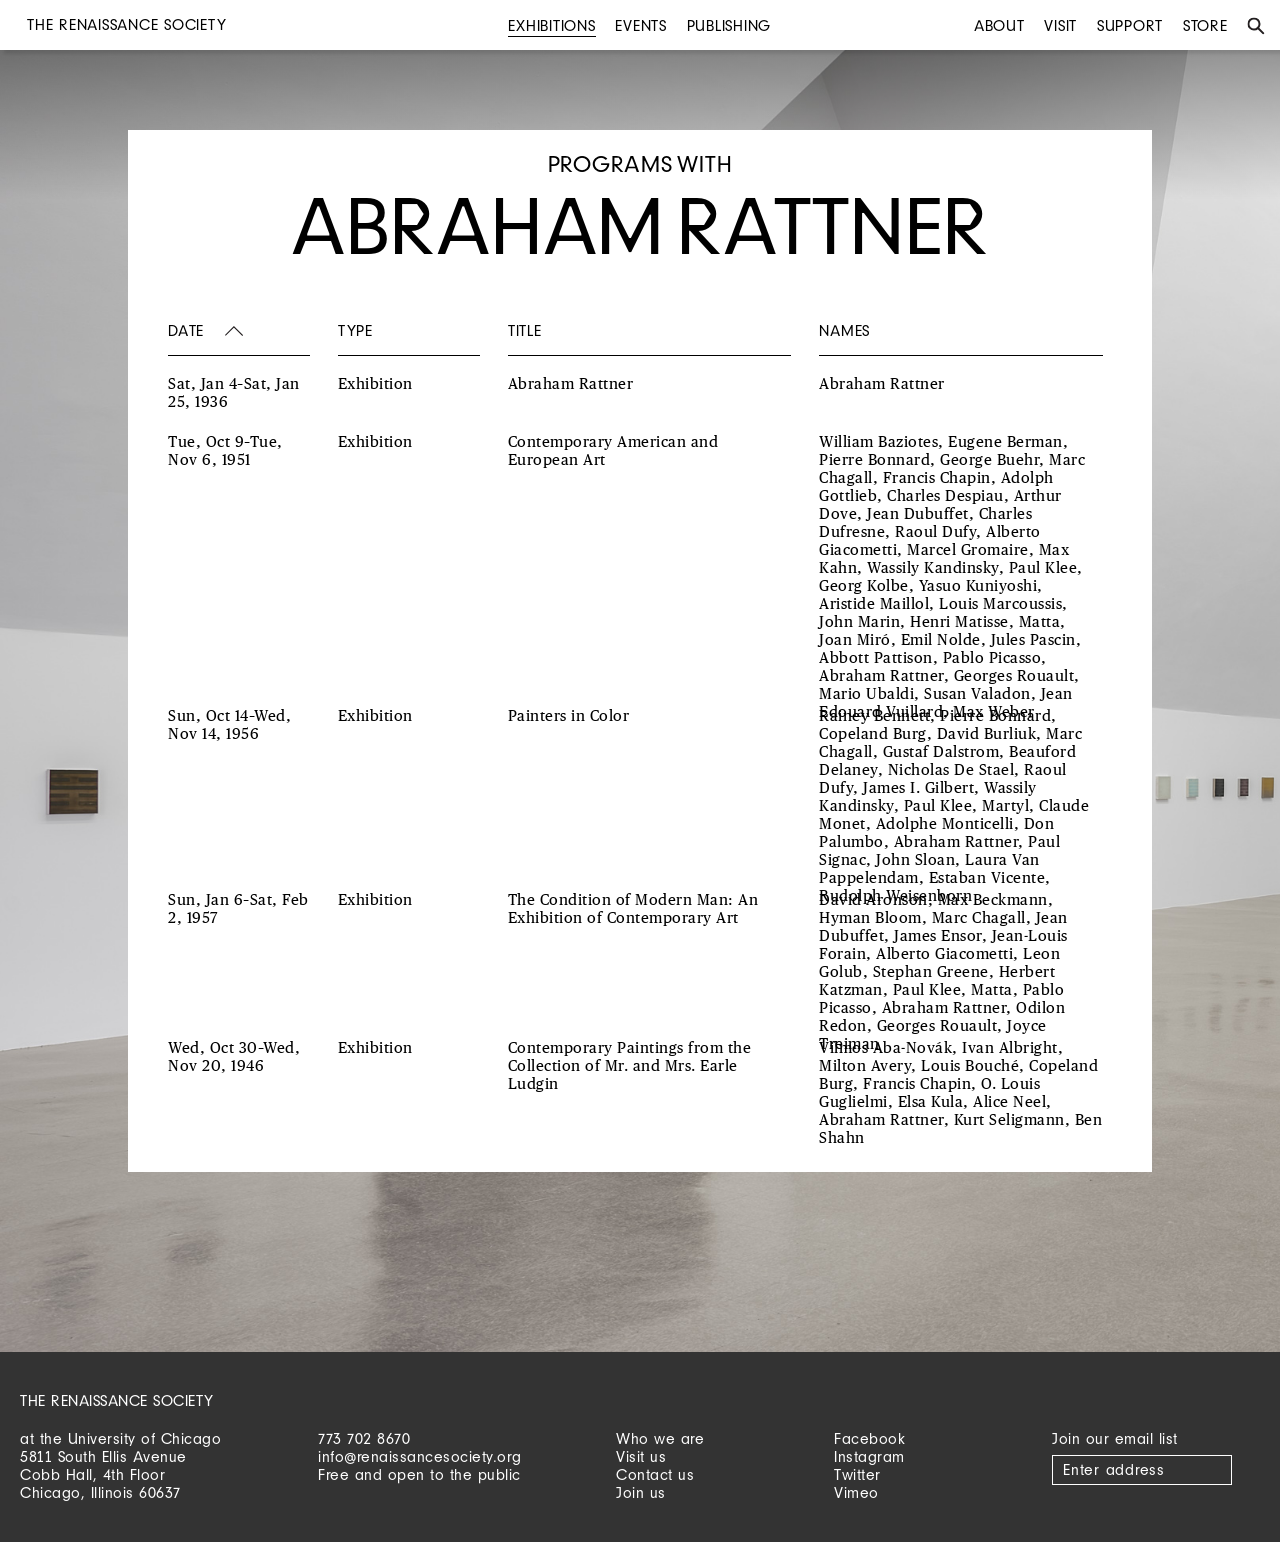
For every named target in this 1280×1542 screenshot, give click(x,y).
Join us (641, 1492)
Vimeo (856, 1492)
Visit (1060, 25)
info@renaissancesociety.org (420, 1456)
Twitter (857, 1474)
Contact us (655, 1474)
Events (641, 25)
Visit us (641, 1456)
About (999, 25)
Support (1130, 25)
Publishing (729, 25)
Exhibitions (551, 25)
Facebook (869, 1438)
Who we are (660, 1438)
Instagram (869, 1456)
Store (1205, 25)
